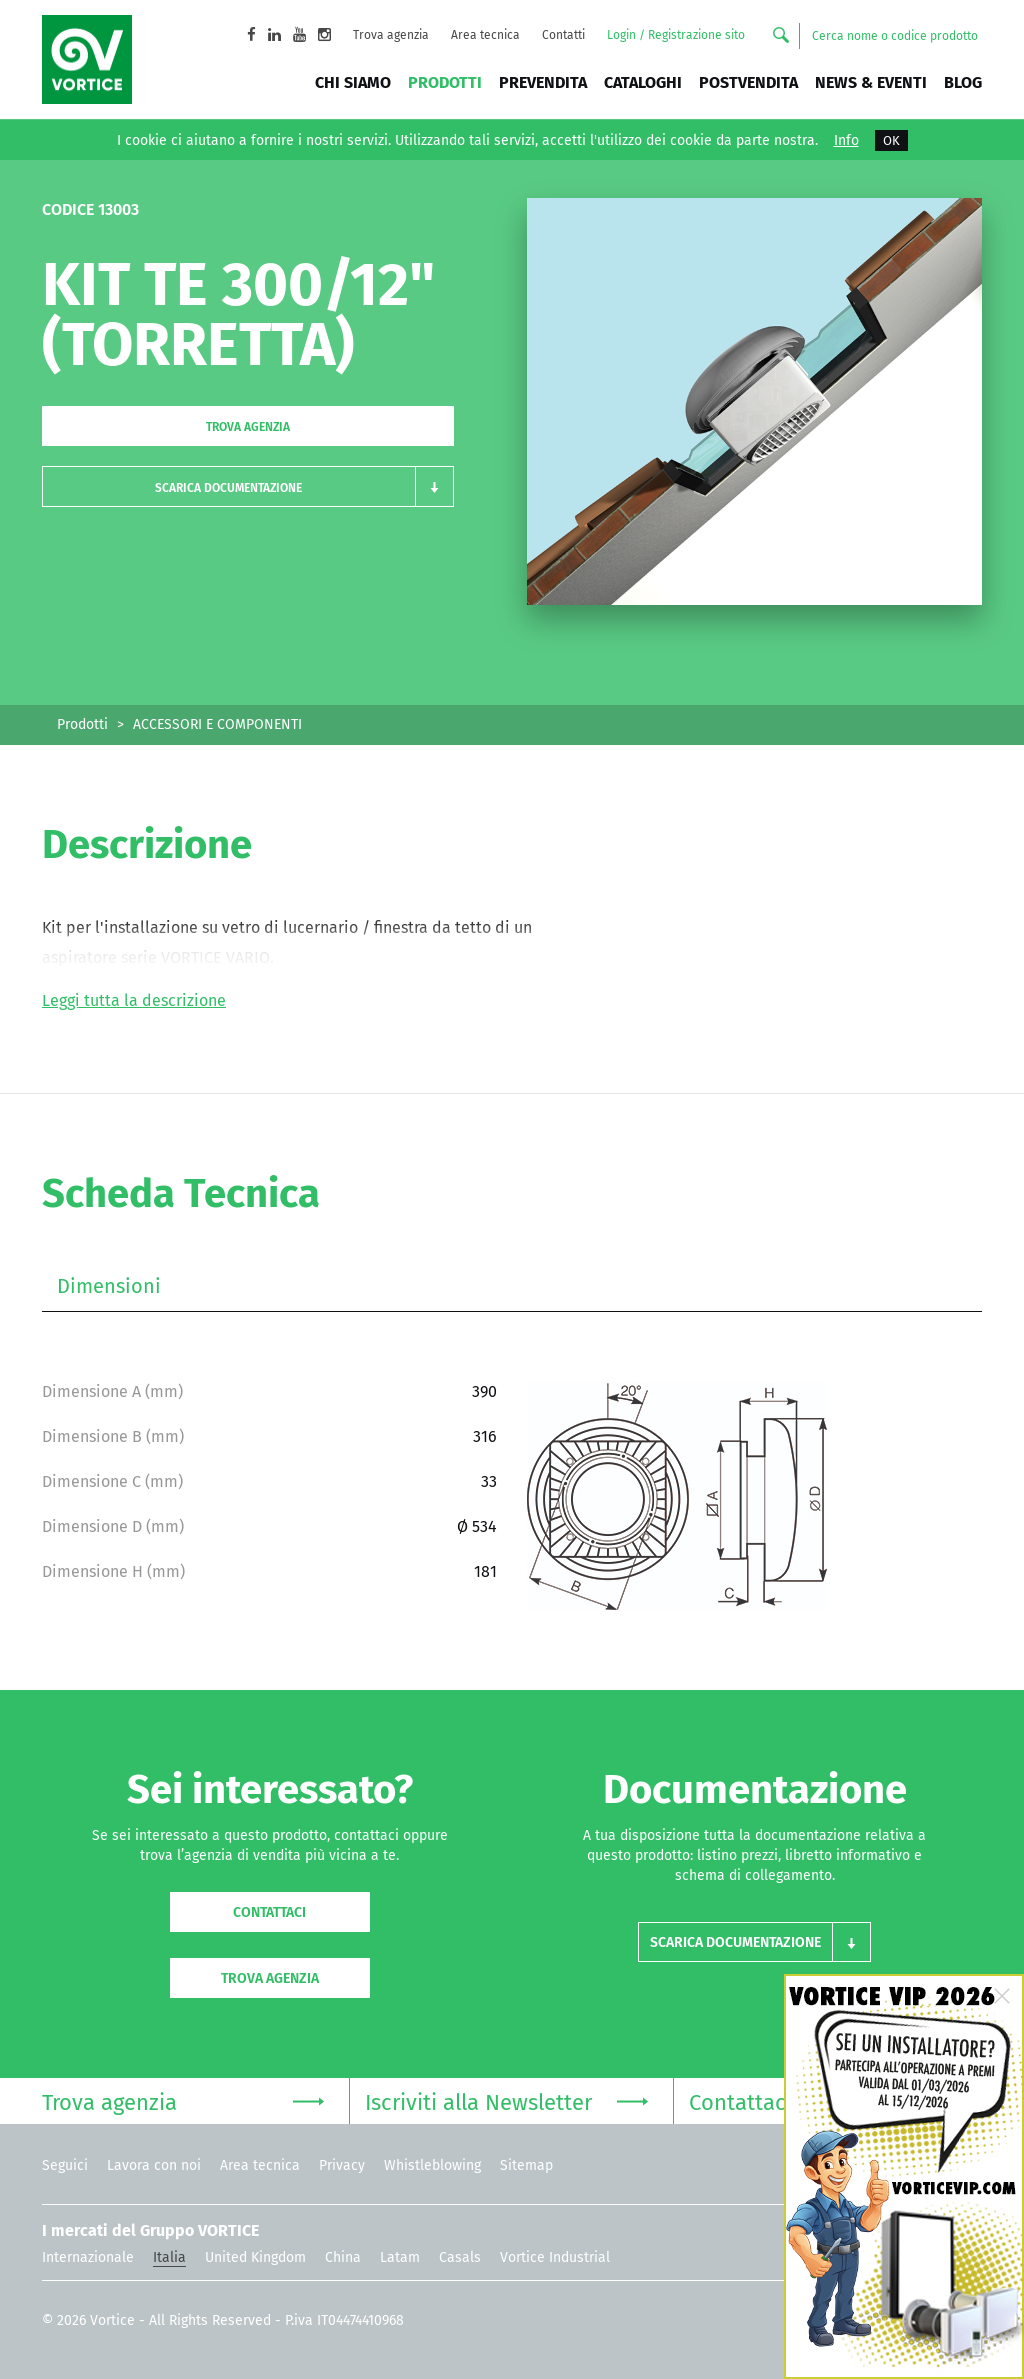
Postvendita (748, 82)
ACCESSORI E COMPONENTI (217, 724)
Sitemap (526, 2165)
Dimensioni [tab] (109, 1286)
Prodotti (445, 82)
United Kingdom (255, 2257)
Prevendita (543, 82)
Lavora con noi (154, 2165)
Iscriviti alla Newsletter (506, 2100)
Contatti (563, 35)
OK (891, 140)
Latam (400, 2257)
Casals (460, 2257)
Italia (169, 2257)
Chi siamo (353, 82)
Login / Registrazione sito (676, 35)
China (343, 2257)
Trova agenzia (391, 35)
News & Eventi (871, 82)
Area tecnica (485, 35)
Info (846, 141)
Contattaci (269, 1912)
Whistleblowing (432, 2165)
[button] (248, 486)
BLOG (963, 82)
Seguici (65, 2165)
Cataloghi (643, 82)
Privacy (342, 2165)
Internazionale (88, 2257)
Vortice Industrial (555, 2257)
